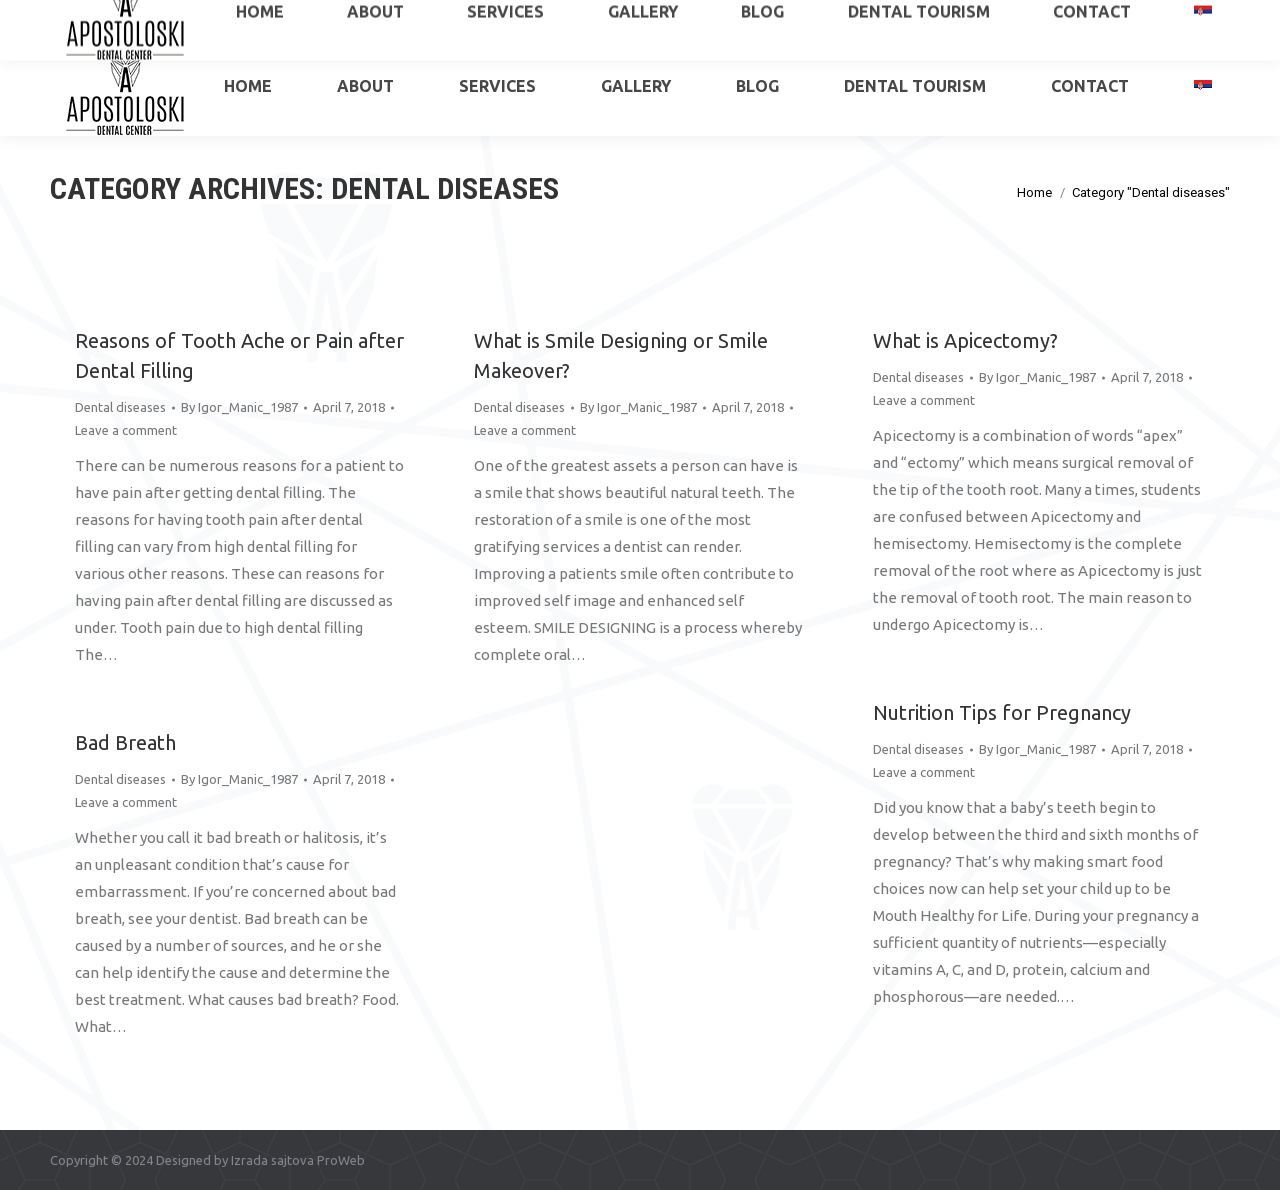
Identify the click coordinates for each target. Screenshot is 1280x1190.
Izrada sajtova (272, 1160)
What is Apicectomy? (965, 340)
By (239, 407)
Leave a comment (126, 430)
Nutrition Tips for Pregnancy (1002, 712)
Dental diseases (120, 407)
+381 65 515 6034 (125, 18)
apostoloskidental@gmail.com (1141, 18)
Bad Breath (125, 742)
